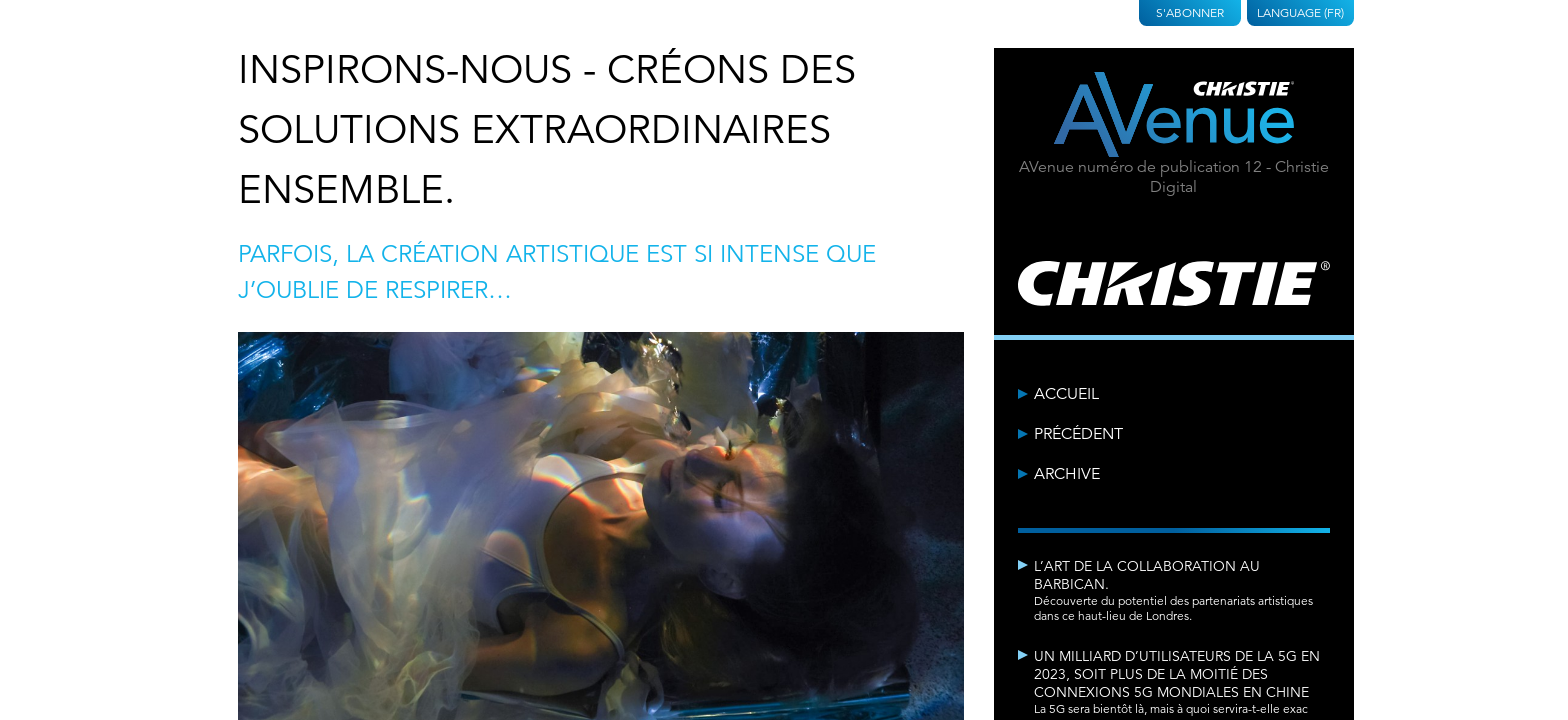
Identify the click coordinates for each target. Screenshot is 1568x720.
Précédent (1078, 434)
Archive (1067, 474)
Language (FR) (1300, 12)
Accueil (1066, 394)
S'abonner (1190, 12)
